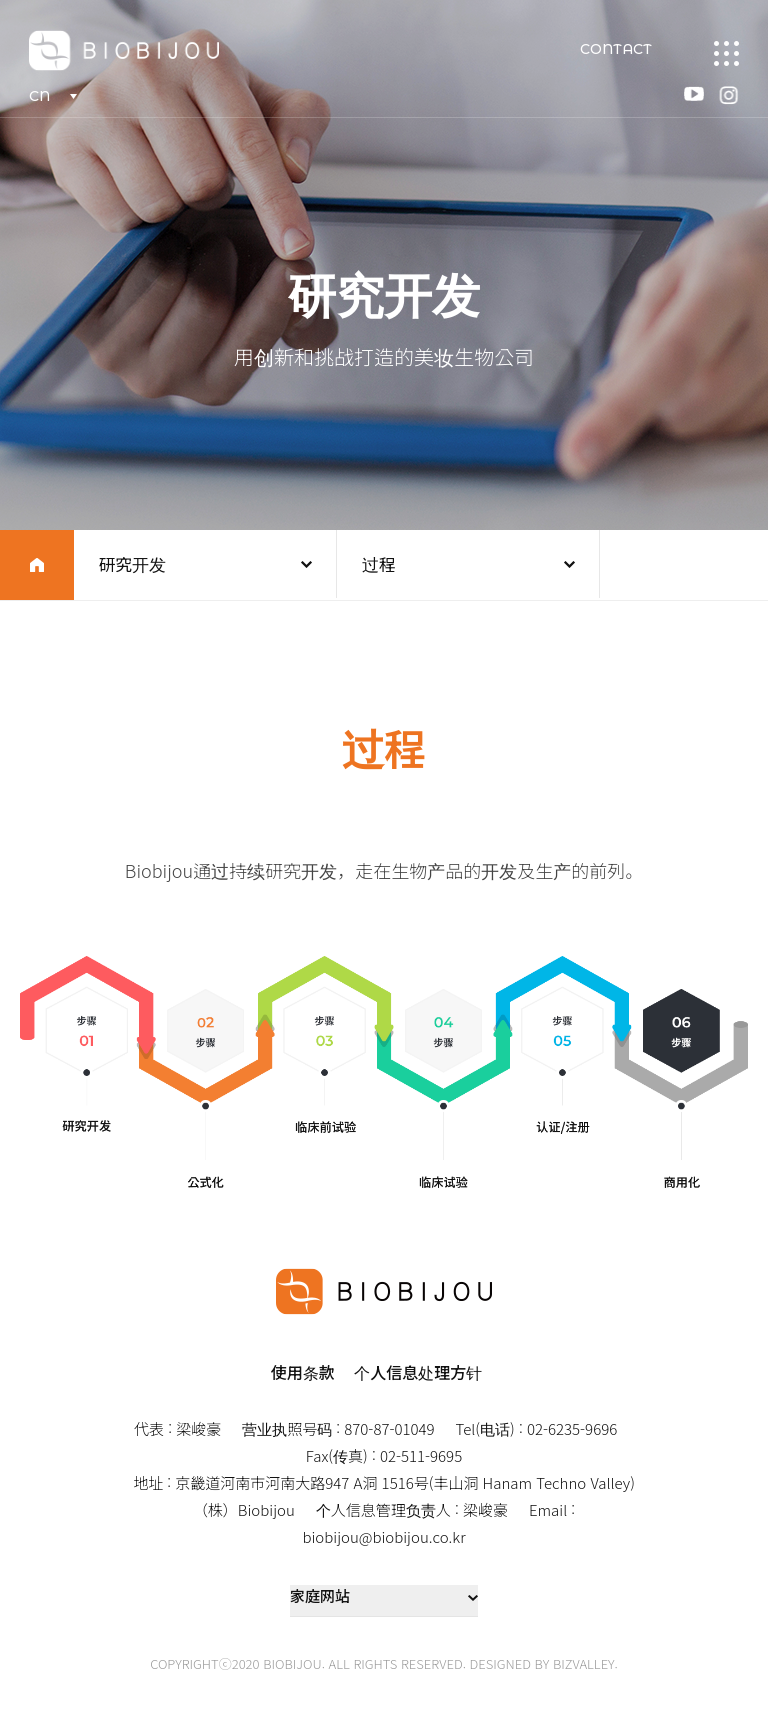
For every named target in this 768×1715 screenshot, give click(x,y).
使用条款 (303, 1372)
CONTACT (615, 50)
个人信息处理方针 (418, 1372)
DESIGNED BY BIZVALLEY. (544, 1663)
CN (40, 97)
